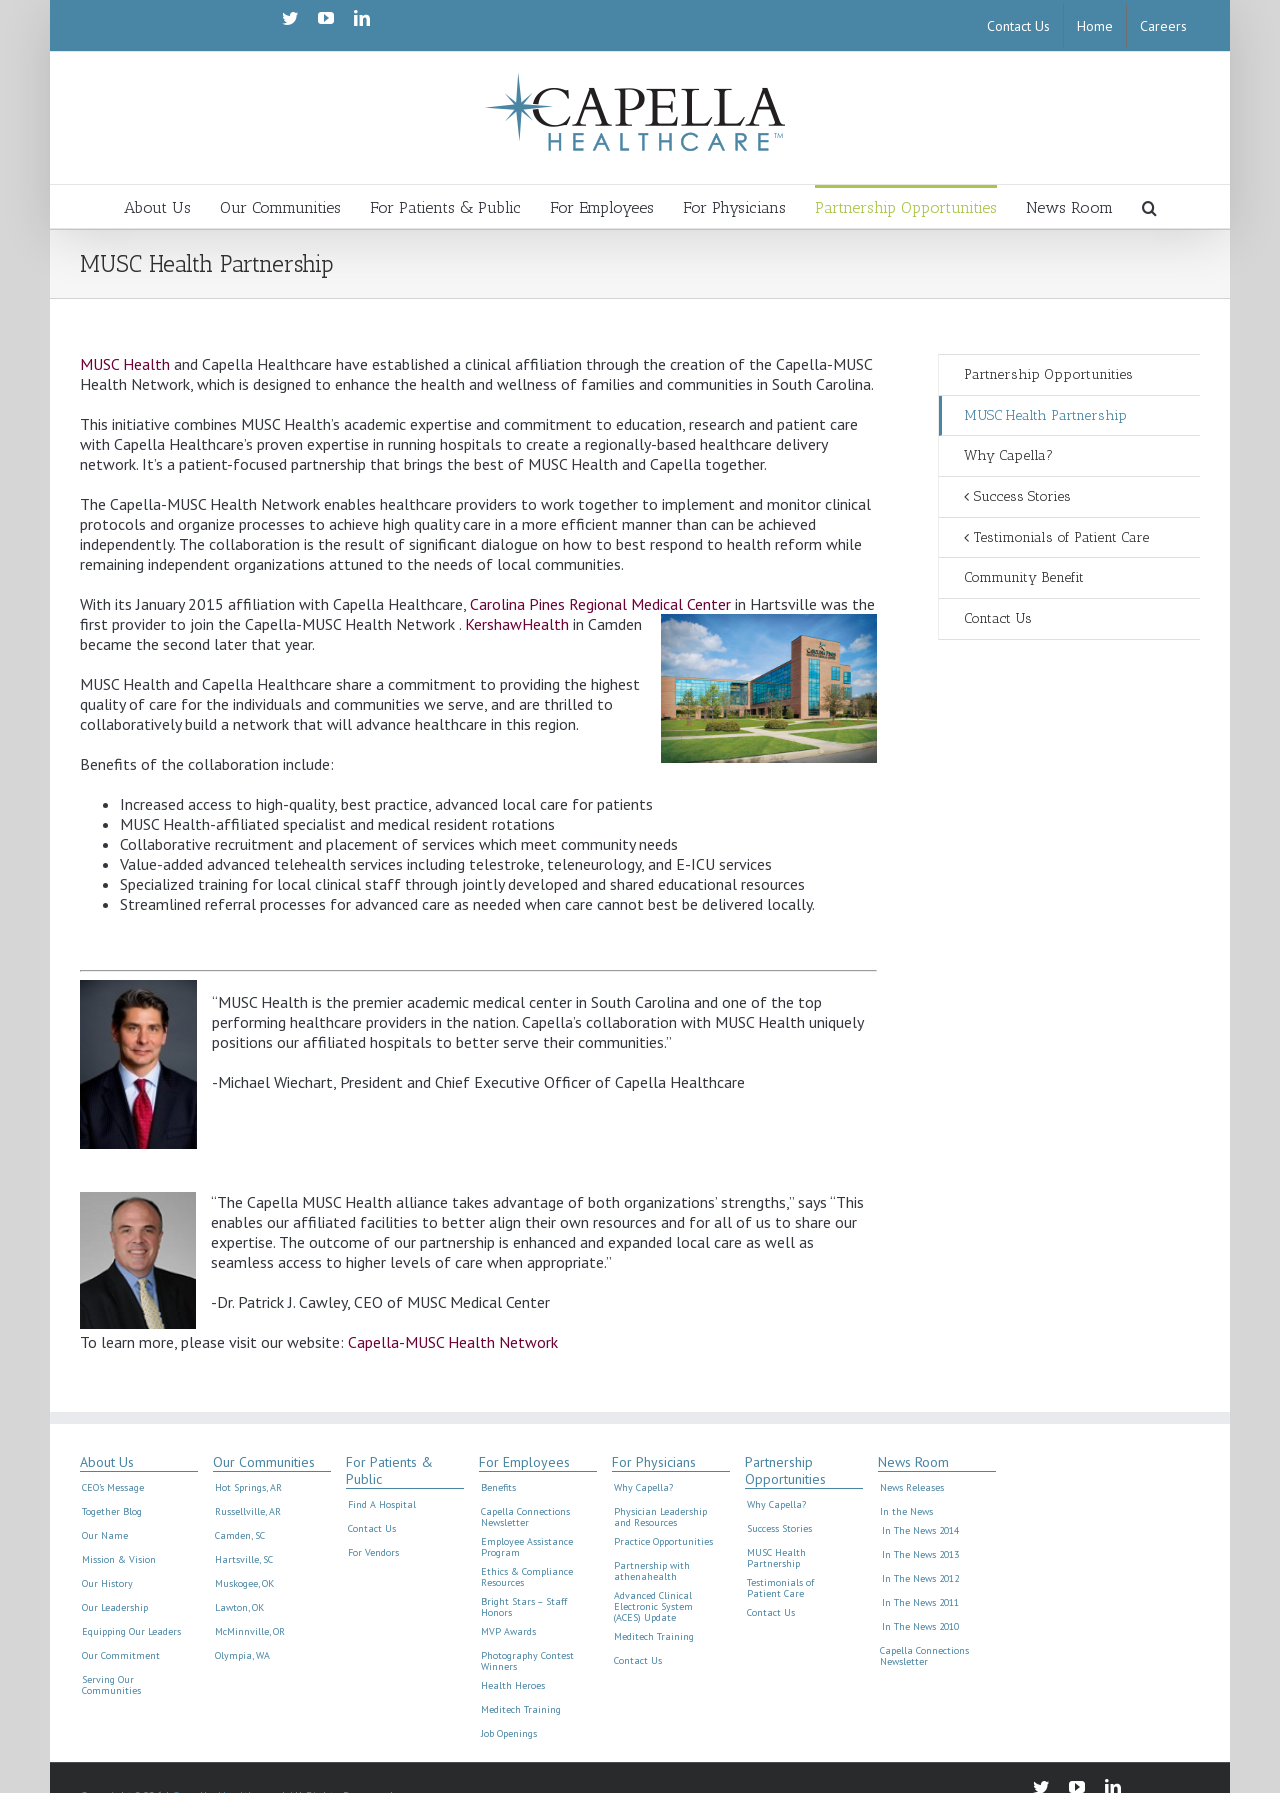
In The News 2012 (920, 1579)
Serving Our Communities (111, 1685)
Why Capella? (1008, 455)
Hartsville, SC (244, 1560)
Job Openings (509, 1734)
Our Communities (264, 1462)
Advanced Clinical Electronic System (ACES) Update (653, 1607)
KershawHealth (517, 624)
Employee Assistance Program (527, 1547)
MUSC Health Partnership (1046, 415)
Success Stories (1022, 496)
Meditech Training (521, 1710)
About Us (107, 1462)
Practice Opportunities (663, 1542)
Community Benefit (1024, 577)
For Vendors (373, 1553)
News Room (913, 1462)
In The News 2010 (920, 1627)
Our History (107, 1584)
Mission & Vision (119, 1560)
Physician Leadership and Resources (660, 1517)
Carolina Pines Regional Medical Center (600, 604)
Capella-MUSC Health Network (453, 1342)
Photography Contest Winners (527, 1661)
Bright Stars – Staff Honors (524, 1607)
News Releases (912, 1488)
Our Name (105, 1536)
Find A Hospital (382, 1505)
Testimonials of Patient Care (1061, 537)
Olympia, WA (242, 1656)
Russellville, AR (248, 1512)
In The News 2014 (920, 1531)
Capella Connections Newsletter (525, 1517)
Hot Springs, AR (248, 1488)
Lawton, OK (239, 1608)
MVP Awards (508, 1632)
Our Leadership (115, 1608)
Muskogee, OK (244, 1584)
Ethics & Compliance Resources (527, 1577)
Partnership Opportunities (1048, 374)
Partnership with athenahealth (652, 1571)
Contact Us (998, 618)
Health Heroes (513, 1686)
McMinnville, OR (250, 1632)
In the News (906, 1512)
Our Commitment (121, 1656)
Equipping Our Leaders (131, 1632)
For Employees (524, 1462)
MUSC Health (125, 364)
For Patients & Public (389, 1471)
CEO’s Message (113, 1488)
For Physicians (654, 1462)
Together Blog (112, 1512)
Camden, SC (240, 1536)
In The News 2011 (920, 1603)
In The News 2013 (920, 1555)
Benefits (498, 1488)
